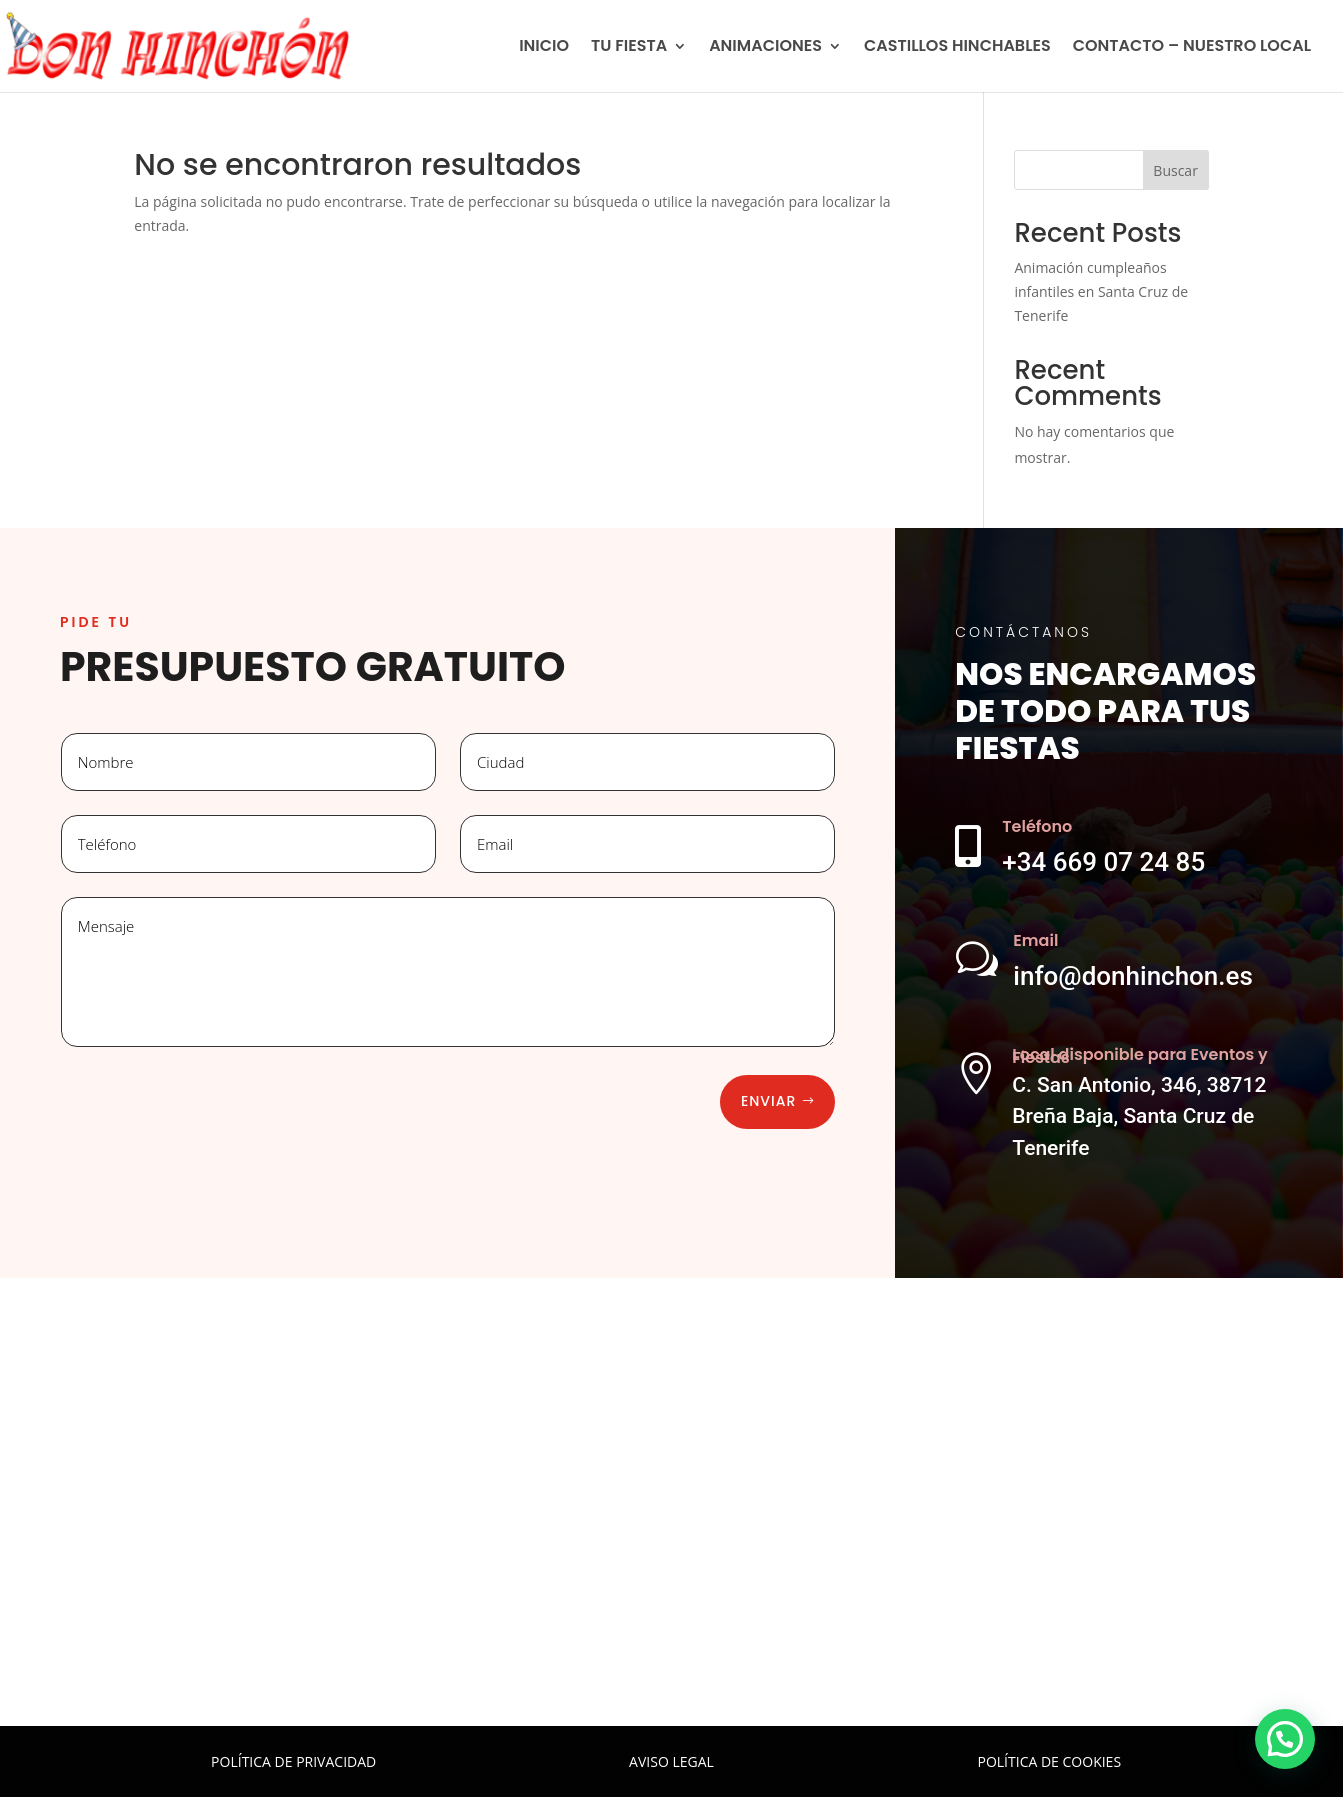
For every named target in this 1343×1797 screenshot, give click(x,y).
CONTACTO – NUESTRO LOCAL (1192, 48)
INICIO (544, 48)
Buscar (1175, 170)
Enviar (768, 1101)
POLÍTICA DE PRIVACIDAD (293, 1761)
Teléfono (1037, 826)
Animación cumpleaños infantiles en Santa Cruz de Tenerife (1101, 291)
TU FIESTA (629, 48)
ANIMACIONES (765, 48)
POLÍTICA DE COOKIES (1050, 1761)
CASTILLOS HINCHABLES (957, 48)
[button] (1285, 1739)
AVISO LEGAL (671, 1761)
